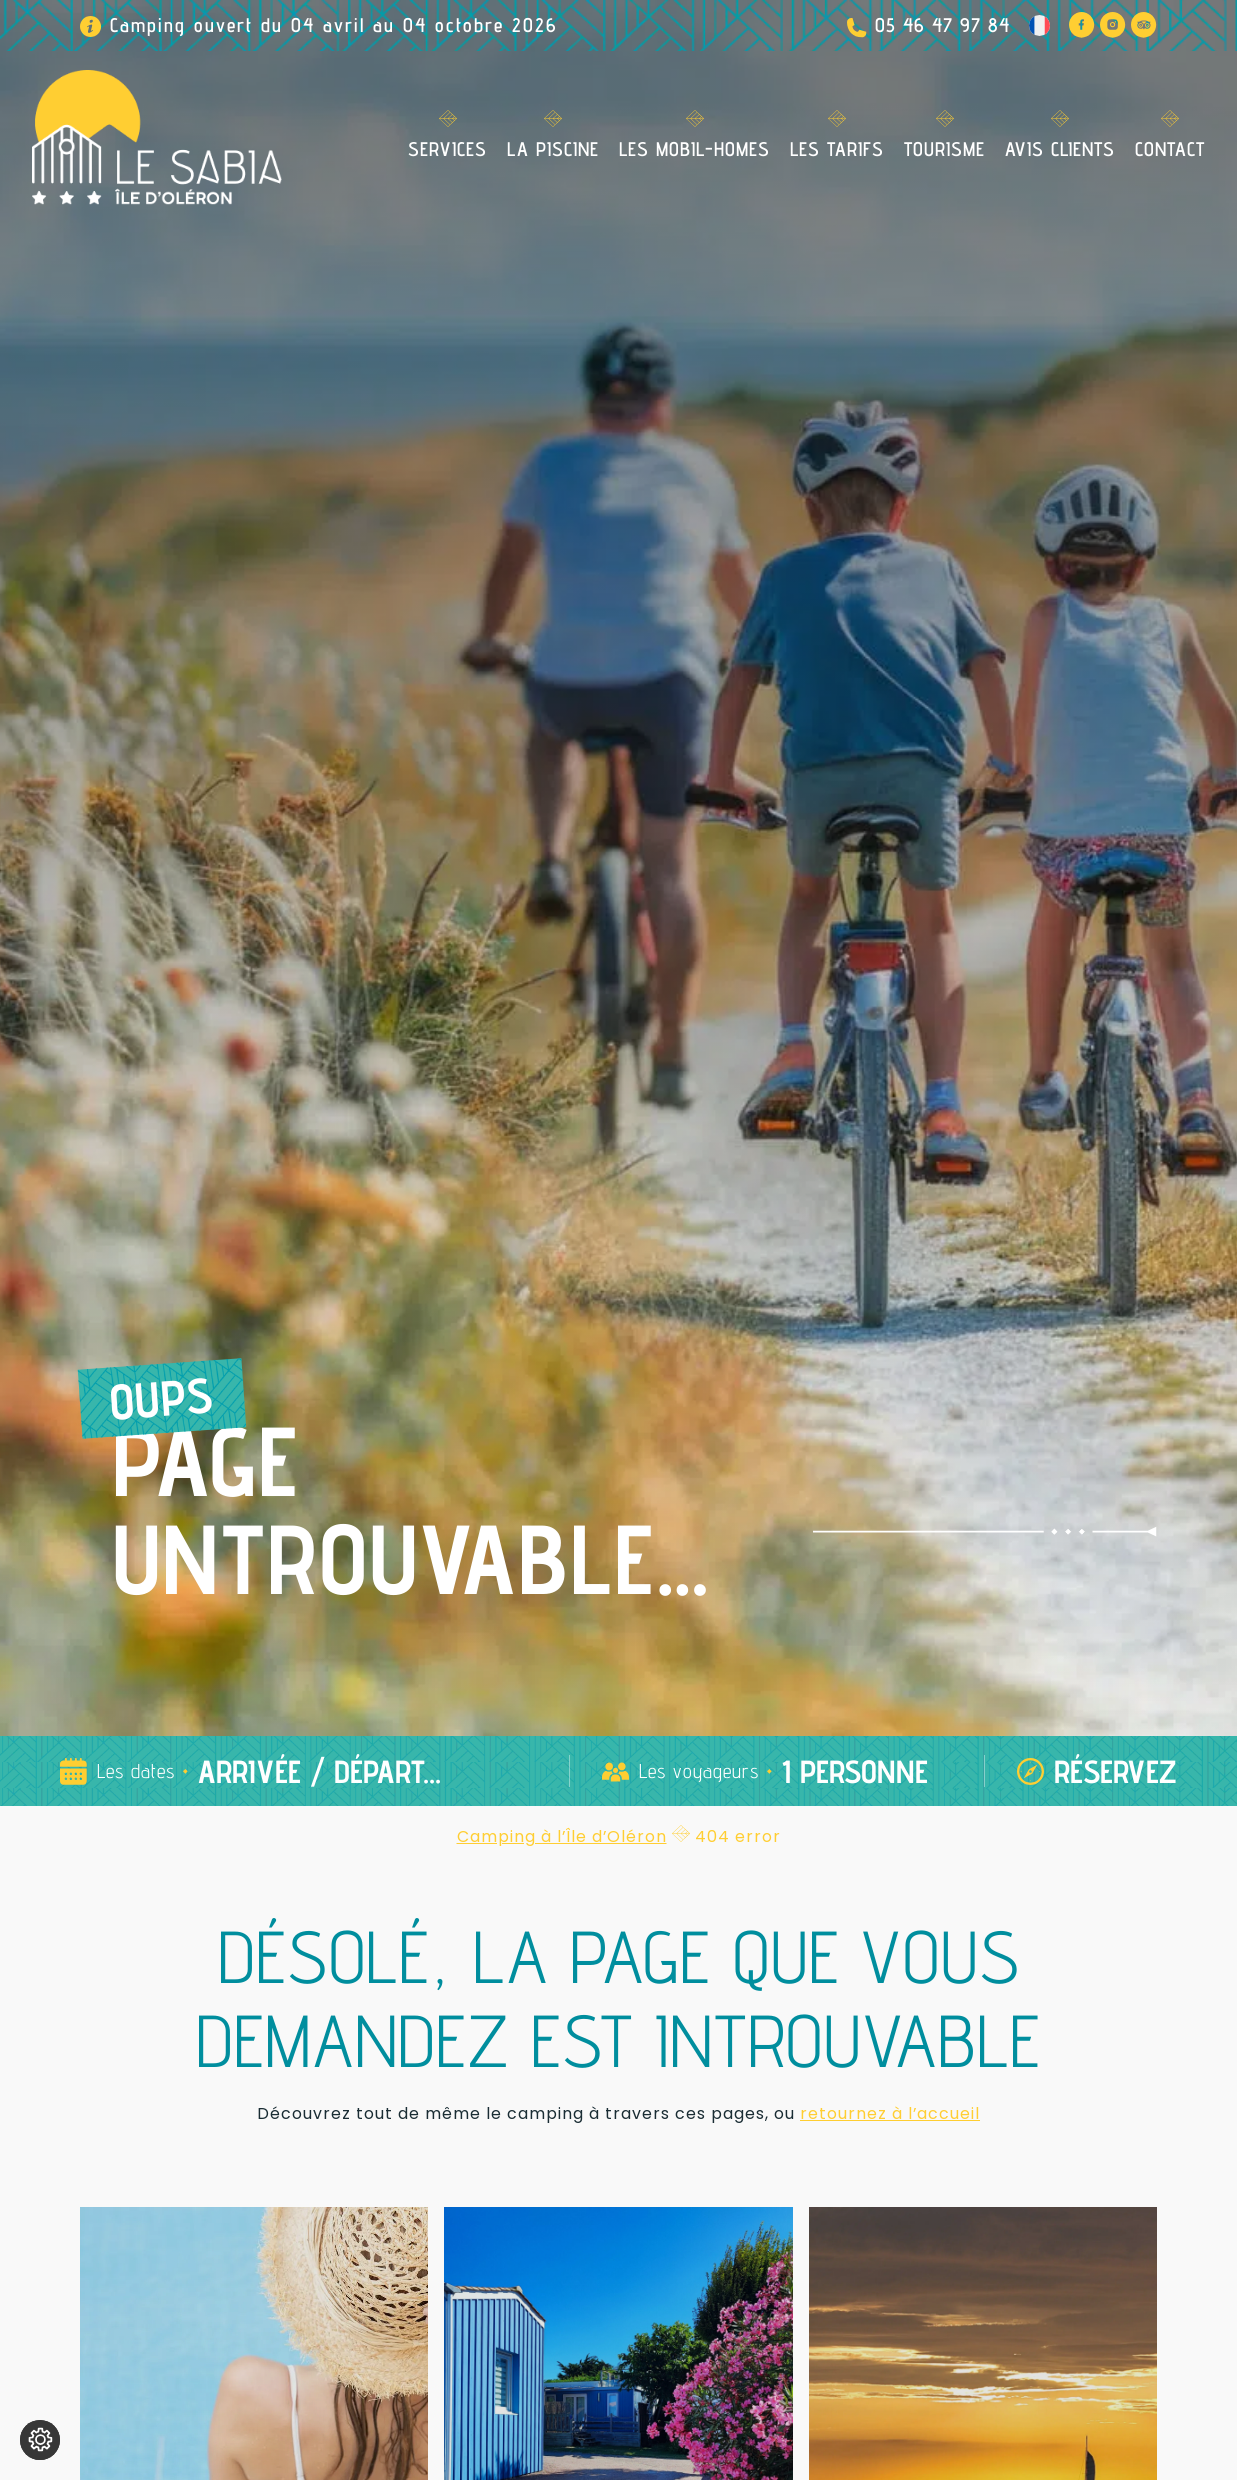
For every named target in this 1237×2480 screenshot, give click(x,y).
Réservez (1115, 1771)
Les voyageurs (699, 1771)
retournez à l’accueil (890, 2113)
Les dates (136, 1771)
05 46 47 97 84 (942, 25)
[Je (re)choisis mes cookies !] (40, 2440)
